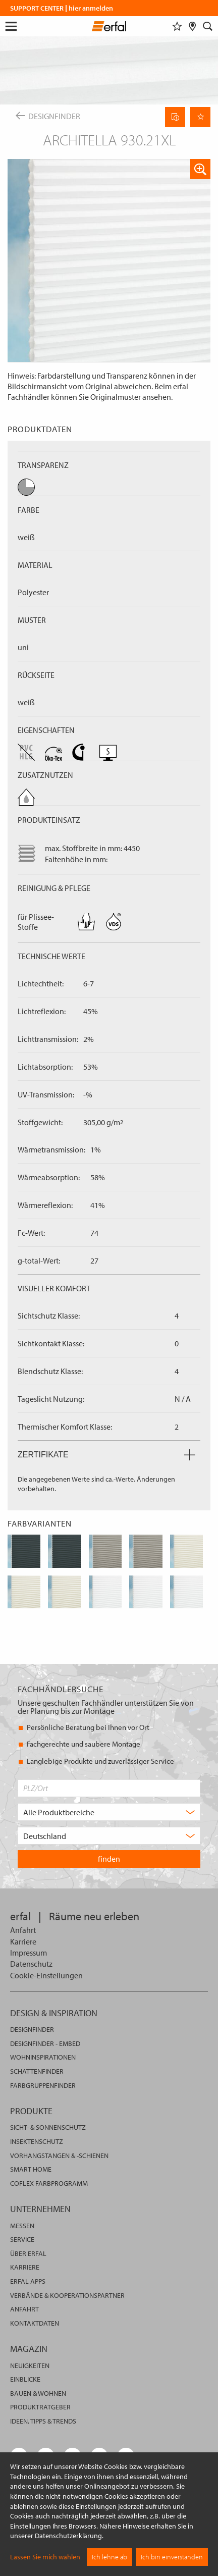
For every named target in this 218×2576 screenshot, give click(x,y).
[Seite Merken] (200, 117)
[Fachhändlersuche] (192, 26)
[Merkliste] (177, 26)
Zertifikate (106, 1454)
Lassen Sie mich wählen (45, 2556)
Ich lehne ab (109, 2556)
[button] (200, 169)
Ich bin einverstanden (172, 2556)
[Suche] (208, 26)
